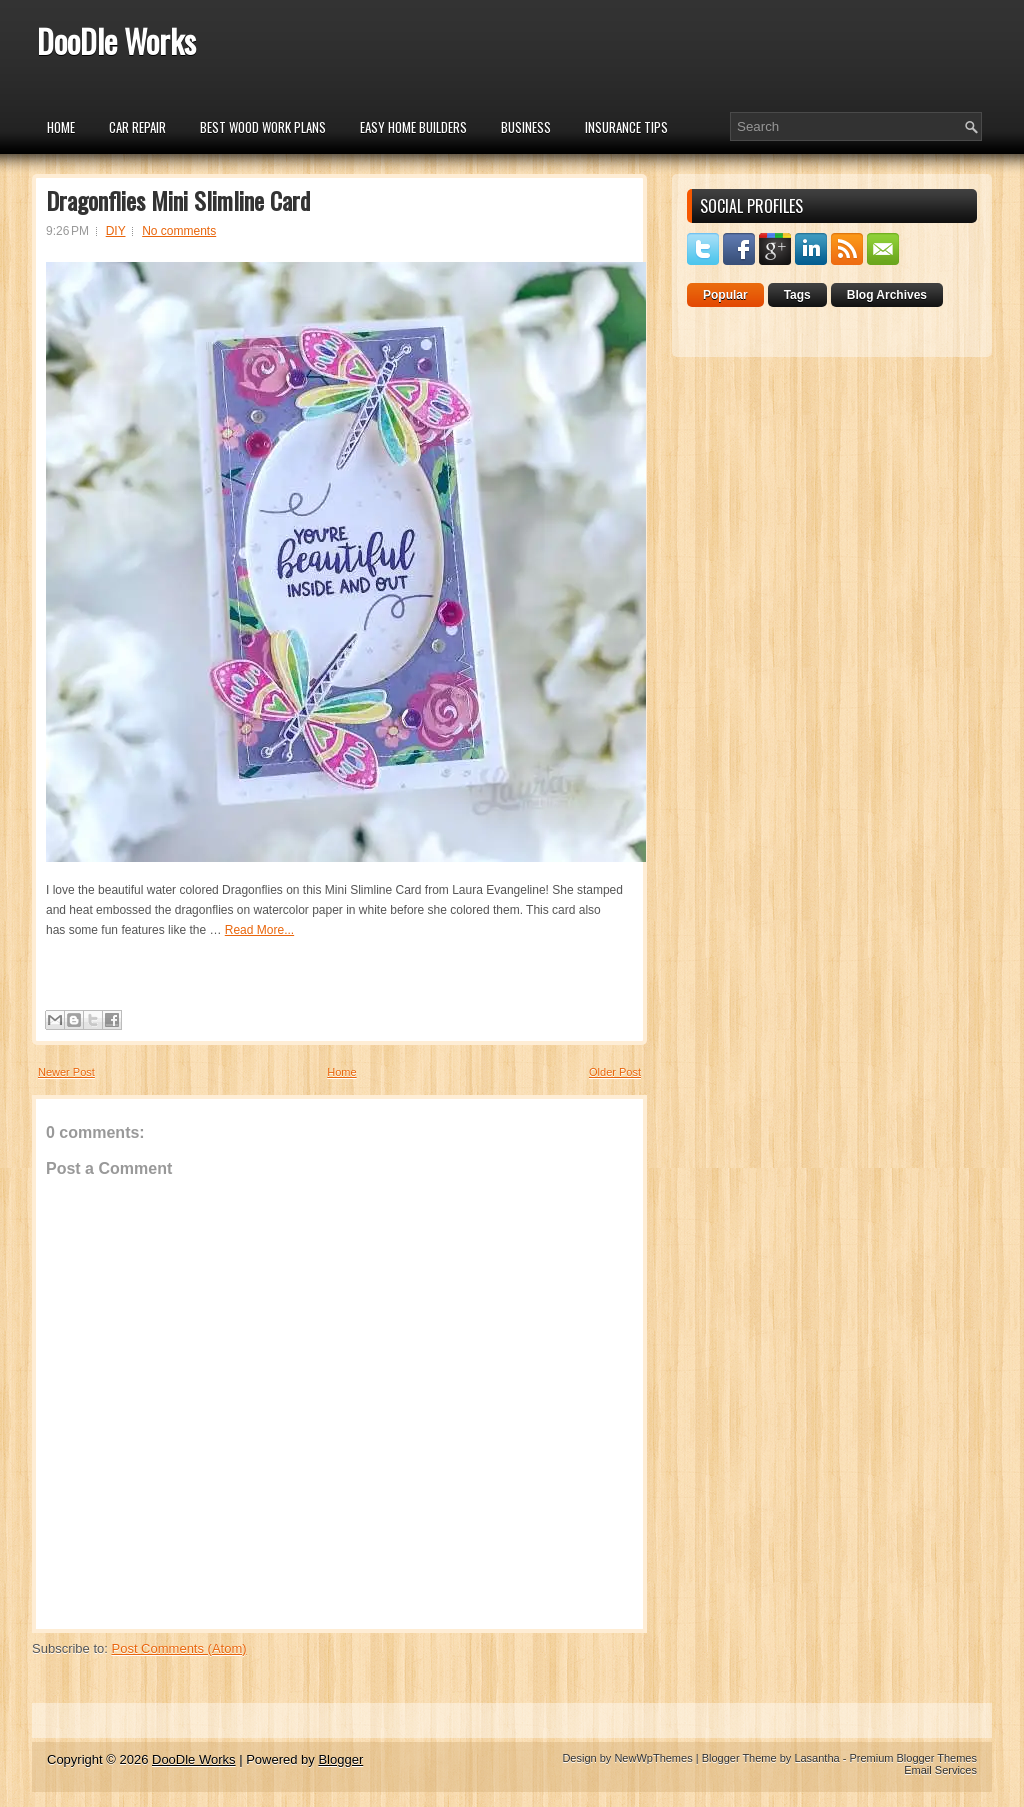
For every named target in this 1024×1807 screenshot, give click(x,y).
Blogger (340, 1759)
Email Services (940, 1770)
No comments (179, 231)
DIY (116, 231)
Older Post (615, 1072)
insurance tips (626, 127)
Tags (797, 295)
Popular (725, 295)
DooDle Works (116, 40)
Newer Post (66, 1072)
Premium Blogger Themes (913, 1758)
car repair (137, 127)
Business (526, 127)
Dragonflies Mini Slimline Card (178, 200)
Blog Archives (887, 295)
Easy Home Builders (413, 127)
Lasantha (816, 1758)
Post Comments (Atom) (179, 1648)
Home (61, 127)
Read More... (259, 930)
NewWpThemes (653, 1758)
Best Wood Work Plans (263, 127)
